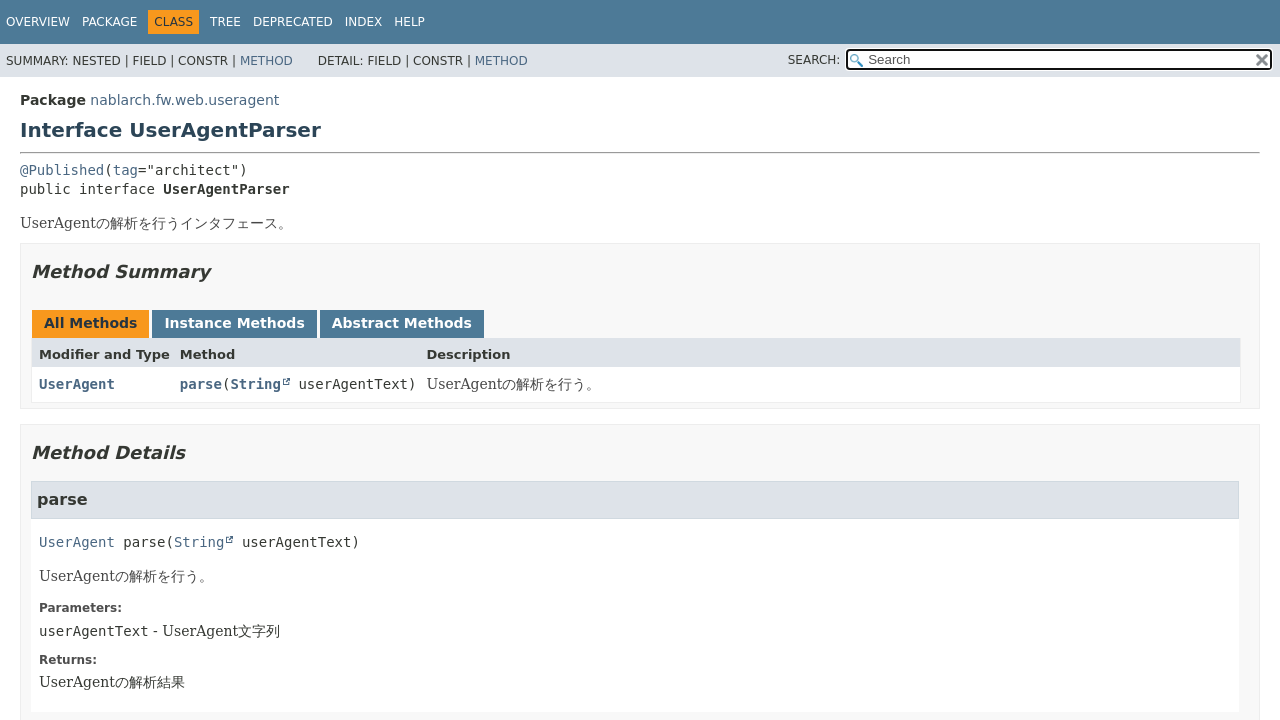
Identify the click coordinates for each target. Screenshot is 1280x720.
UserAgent (77, 384)
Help (409, 22)
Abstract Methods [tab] (402, 323)
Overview (38, 22)
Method (266, 61)
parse (201, 384)
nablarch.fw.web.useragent (184, 100)
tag (125, 170)
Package (109, 22)
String (255, 384)
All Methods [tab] (90, 323)
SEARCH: (814, 60)
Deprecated (293, 22)
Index (364, 22)
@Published (62, 170)
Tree (225, 22)
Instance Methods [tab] (234, 323)
